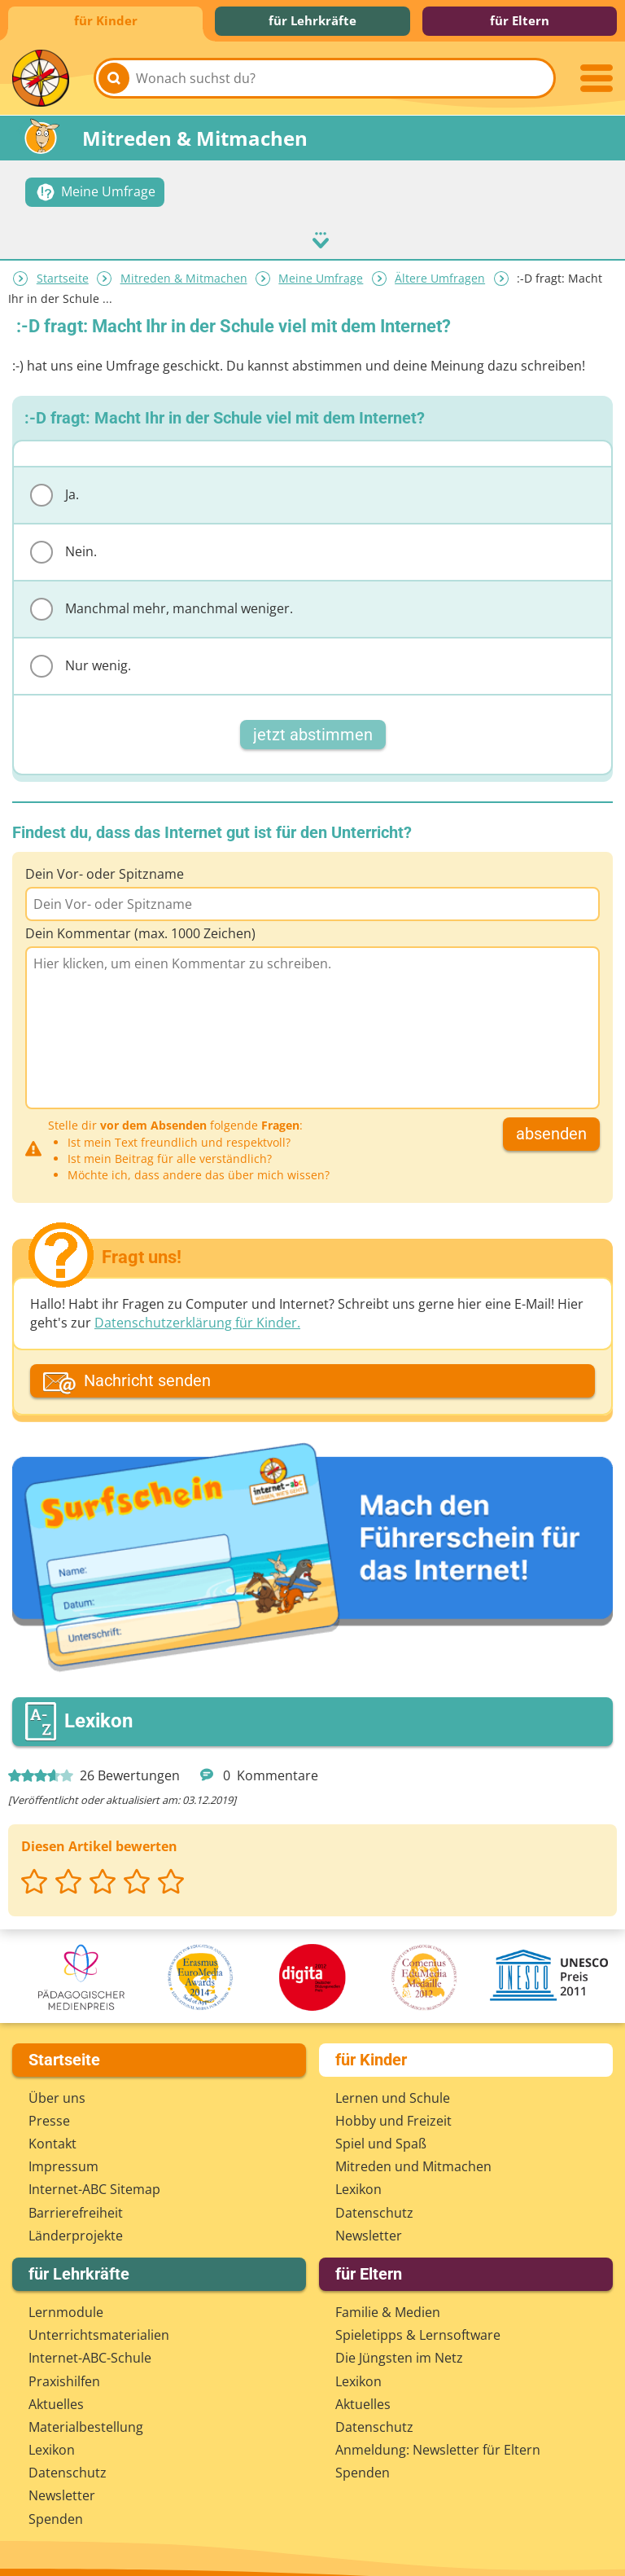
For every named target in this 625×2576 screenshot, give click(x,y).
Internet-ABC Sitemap (94, 2176)
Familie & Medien (387, 2298)
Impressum (63, 2152)
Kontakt (52, 2130)
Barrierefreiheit (75, 2199)
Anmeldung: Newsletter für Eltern (437, 2436)
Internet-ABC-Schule (89, 2345)
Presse (49, 2107)
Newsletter (368, 2222)
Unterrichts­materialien (98, 2321)
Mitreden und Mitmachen (413, 2152)
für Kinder (106, 20)
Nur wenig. (80, 651)
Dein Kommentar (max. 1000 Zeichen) (140, 919)
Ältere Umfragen (440, 264)
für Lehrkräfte (312, 20)
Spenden (55, 2505)
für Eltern (519, 20)
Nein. (63, 537)
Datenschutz (374, 2199)
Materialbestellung (85, 2413)
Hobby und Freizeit (393, 2107)
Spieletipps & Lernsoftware (417, 2321)
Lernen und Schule (392, 2084)
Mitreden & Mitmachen (183, 264)
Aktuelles (56, 2390)
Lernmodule (65, 2298)
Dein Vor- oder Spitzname (104, 859)
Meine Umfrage (320, 264)
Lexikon (358, 2176)
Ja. (54, 480)
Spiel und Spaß (380, 2130)
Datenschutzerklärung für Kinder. (197, 1309)
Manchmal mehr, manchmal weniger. (161, 594)
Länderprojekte (75, 2222)
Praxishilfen (64, 2367)
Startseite (63, 264)
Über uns (56, 2084)
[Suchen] (113, 78)
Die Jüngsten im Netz (399, 2345)
